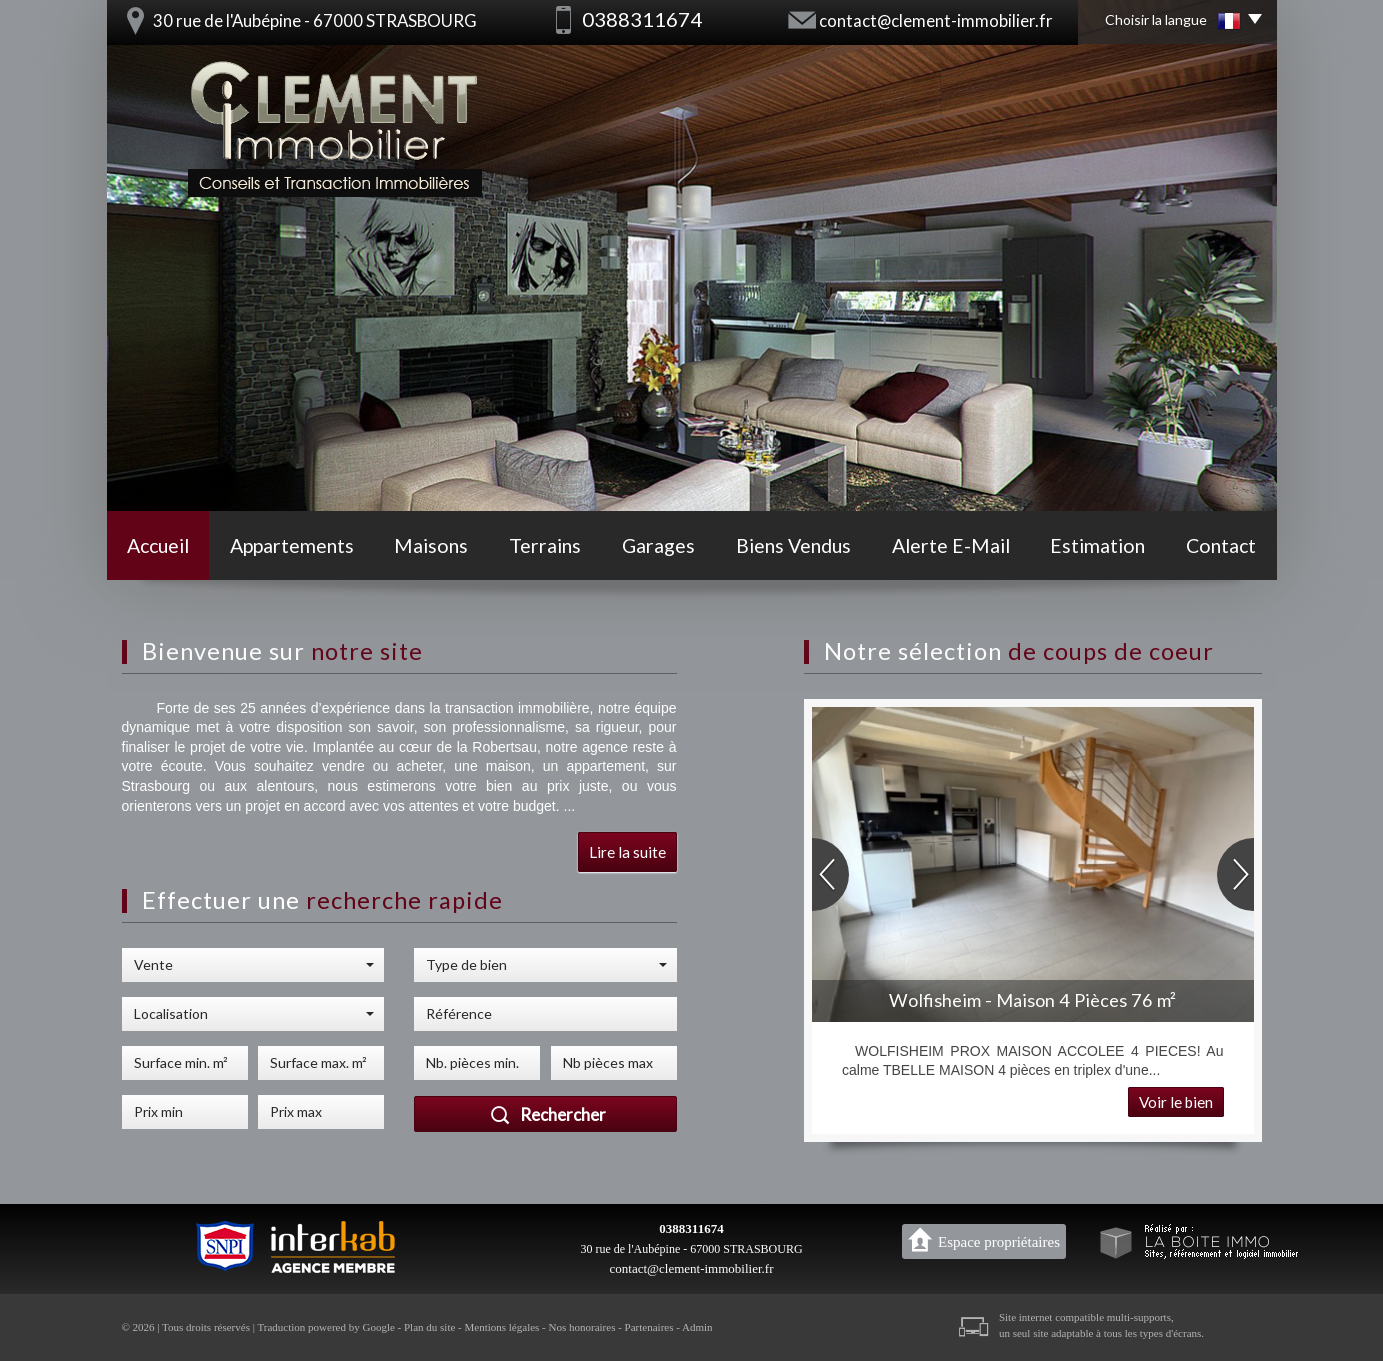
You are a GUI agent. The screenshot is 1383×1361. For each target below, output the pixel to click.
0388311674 (691, 1228)
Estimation (1097, 545)
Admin (697, 1327)
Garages (658, 545)
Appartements (292, 545)
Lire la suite (627, 852)
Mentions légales (502, 1327)
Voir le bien (1176, 1102)
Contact (1221, 545)
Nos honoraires (582, 1327)
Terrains (545, 545)
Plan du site (429, 1327)
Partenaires (649, 1327)
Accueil (158, 545)
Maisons (431, 545)
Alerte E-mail (951, 545)
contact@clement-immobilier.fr (936, 20)
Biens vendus (793, 545)
